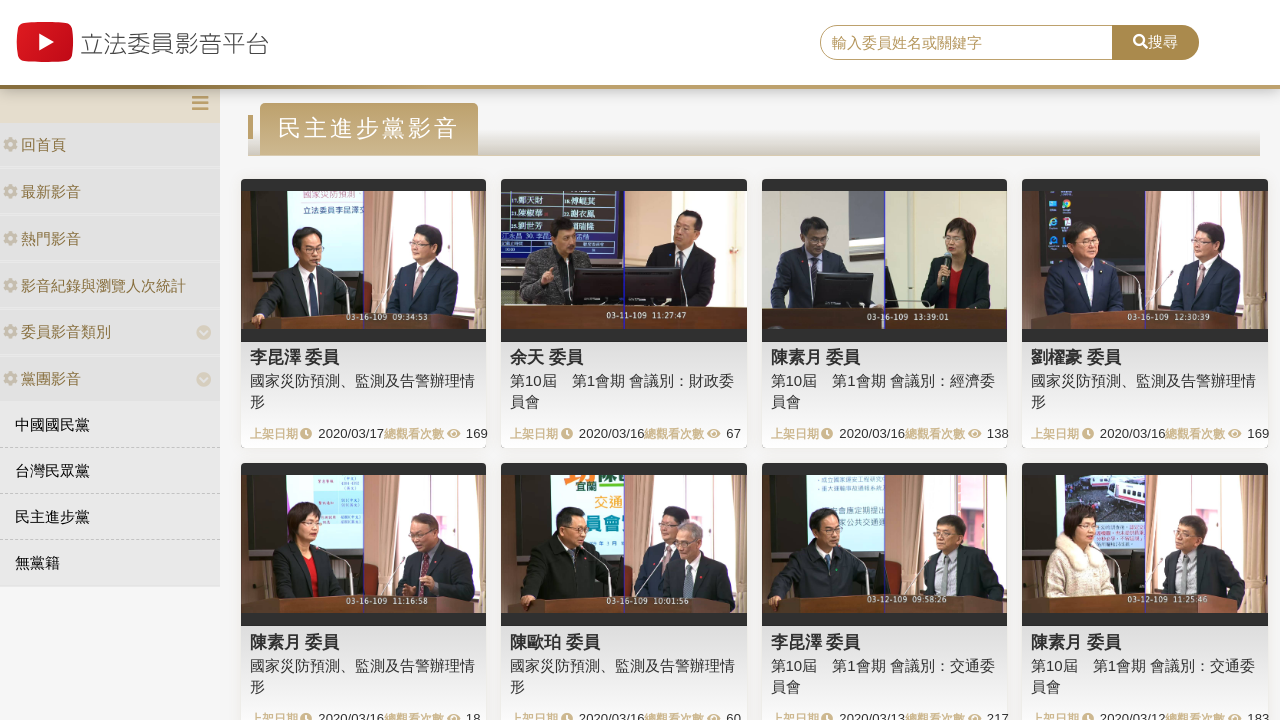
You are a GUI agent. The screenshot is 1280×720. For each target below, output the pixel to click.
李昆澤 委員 (295, 357)
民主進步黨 (52, 516)
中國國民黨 (52, 424)
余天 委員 (546, 357)
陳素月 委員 (816, 357)
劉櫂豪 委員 (1076, 357)
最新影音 (42, 191)
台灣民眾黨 (52, 470)
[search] (966, 43)
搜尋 (1155, 41)
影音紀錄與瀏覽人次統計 (94, 285)
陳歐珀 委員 (555, 642)
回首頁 (34, 144)
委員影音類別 (57, 331)
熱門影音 (42, 238)
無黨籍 (37, 562)
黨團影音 (42, 378)
